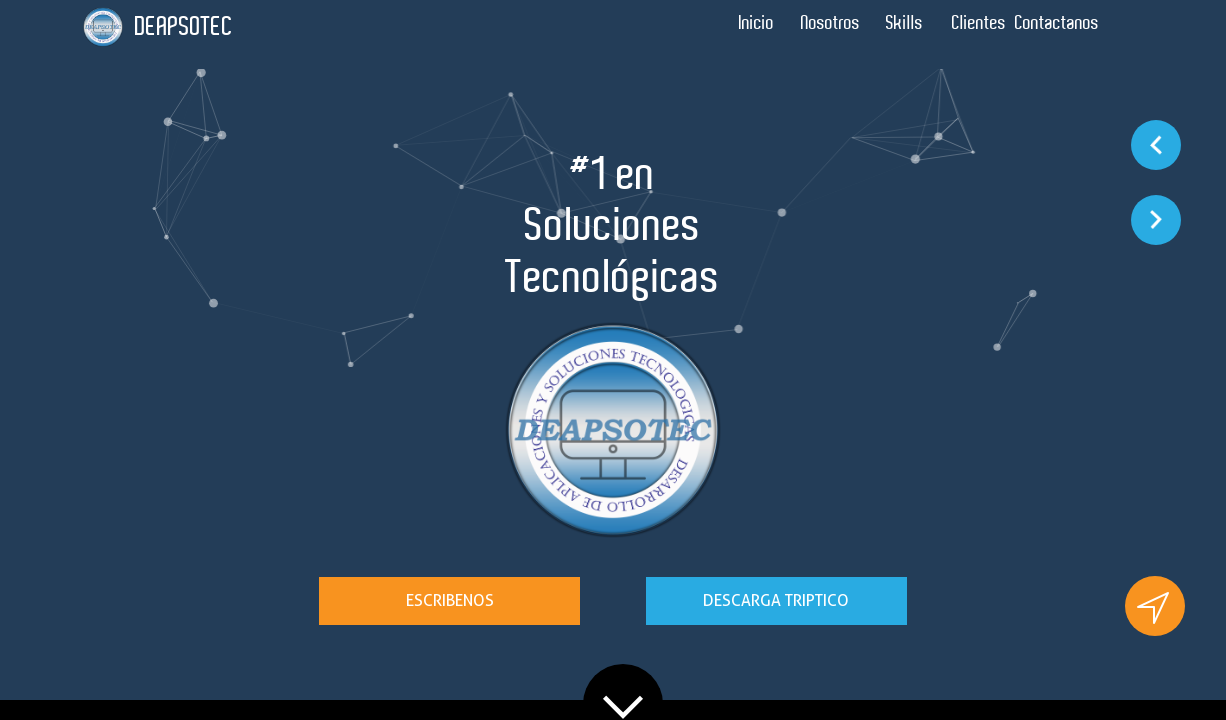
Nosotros (830, 23)
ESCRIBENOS (450, 600)
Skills (904, 23)
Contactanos (1057, 23)
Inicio (756, 23)
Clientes (979, 23)
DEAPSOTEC (184, 26)
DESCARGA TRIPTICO (776, 600)
